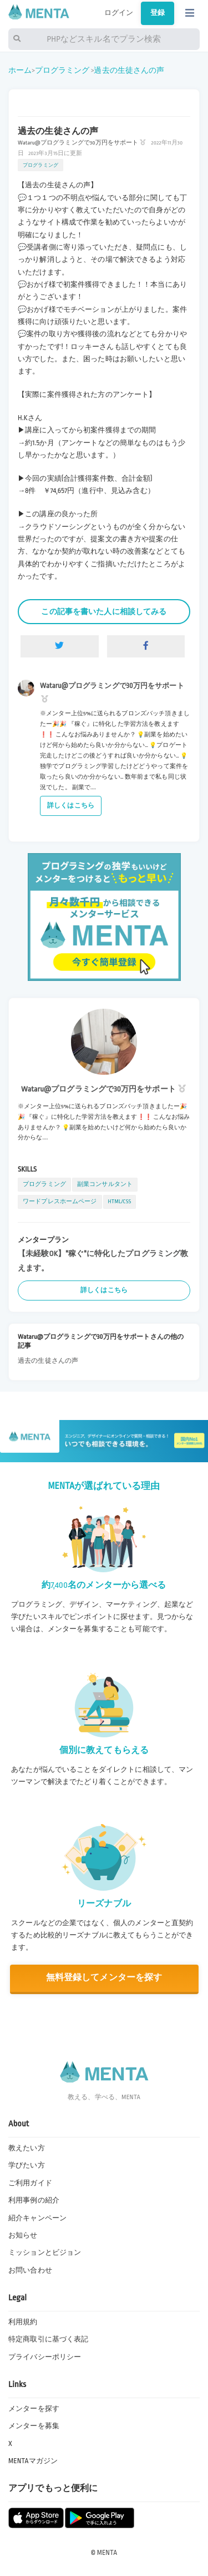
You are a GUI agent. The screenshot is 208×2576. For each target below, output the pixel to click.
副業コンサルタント (105, 1184)
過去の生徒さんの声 (129, 70)
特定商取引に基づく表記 (48, 2339)
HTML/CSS (119, 1201)
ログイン (119, 13)
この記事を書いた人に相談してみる (103, 611)
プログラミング (62, 70)
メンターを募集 (33, 2426)
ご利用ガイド (30, 2183)
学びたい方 (26, 2165)
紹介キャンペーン (37, 2218)
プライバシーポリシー (44, 2357)
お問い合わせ (30, 2270)
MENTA (107, 2553)
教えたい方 (26, 2148)
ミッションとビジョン (44, 2252)
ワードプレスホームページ (60, 1201)
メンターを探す (33, 2409)
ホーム (20, 70)
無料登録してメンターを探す (104, 1977)
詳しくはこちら (70, 805)
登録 (157, 13)
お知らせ (23, 2235)
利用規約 (23, 2322)
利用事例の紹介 (33, 2200)
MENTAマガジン (33, 2461)
